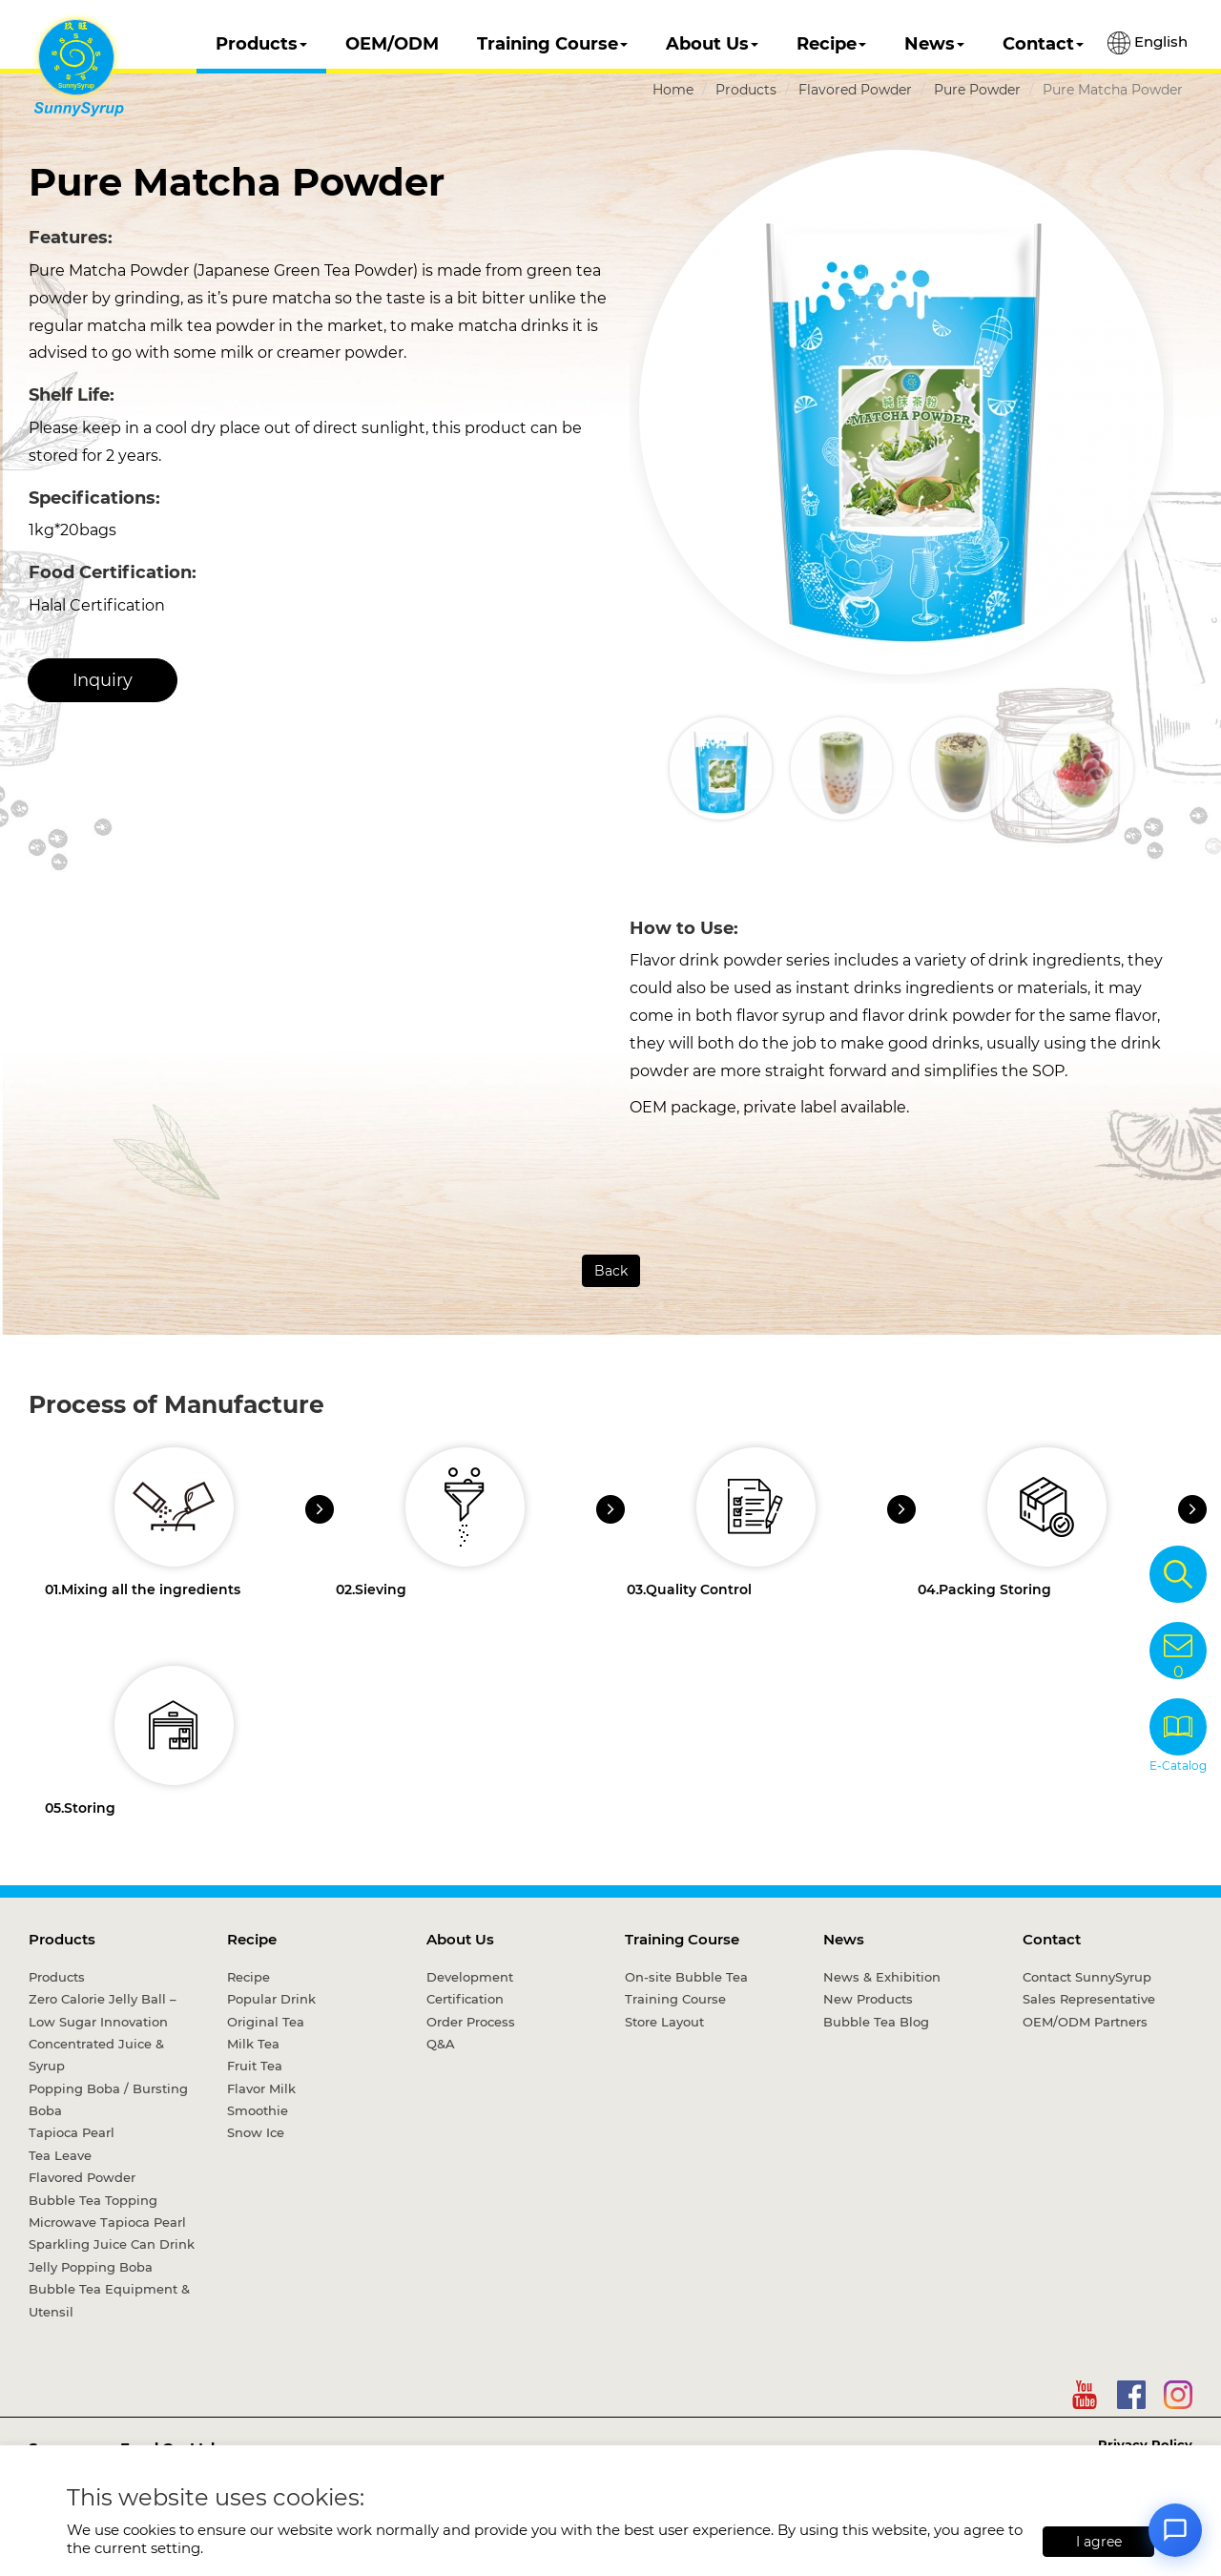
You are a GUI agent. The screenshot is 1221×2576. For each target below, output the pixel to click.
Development (469, 1976)
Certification (465, 1998)
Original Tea (265, 2021)
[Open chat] (1175, 2530)
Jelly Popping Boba (91, 2267)
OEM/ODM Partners (1085, 2021)
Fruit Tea (254, 2065)
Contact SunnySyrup (1087, 1976)
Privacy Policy (1145, 2444)
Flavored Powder (855, 89)
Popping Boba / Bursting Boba (108, 2099)
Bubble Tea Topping (93, 2200)
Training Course (552, 43)
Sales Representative (1089, 1998)
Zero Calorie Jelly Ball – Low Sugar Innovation (102, 2009)
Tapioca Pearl (71, 2132)
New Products (868, 1998)
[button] (1156, 768)
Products (261, 43)
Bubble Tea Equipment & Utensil (109, 2299)
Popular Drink (271, 1998)
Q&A (440, 2043)
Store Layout (664, 2021)
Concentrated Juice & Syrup (96, 2054)
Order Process (470, 2021)
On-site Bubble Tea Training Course (686, 1987)
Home (672, 89)
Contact (1043, 43)
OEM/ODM (392, 43)
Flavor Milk (261, 2088)
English (1147, 42)
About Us (712, 43)
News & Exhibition (882, 1976)
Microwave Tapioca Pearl (107, 2222)
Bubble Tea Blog (876, 2021)
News (934, 43)
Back (611, 1270)
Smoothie (257, 2110)
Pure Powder (977, 89)
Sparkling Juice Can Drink (112, 2244)
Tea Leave (60, 2155)
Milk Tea (253, 2043)
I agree (1099, 2541)
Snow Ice (255, 2132)
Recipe (831, 43)
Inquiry (102, 680)
